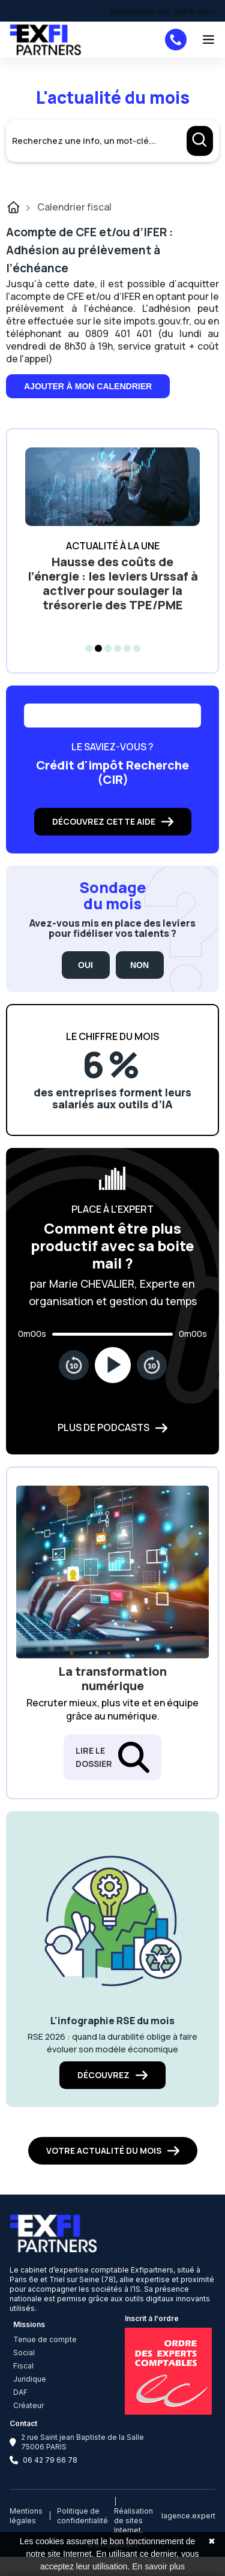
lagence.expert (188, 2515)
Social (24, 2352)
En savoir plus (158, 2566)
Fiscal (23, 2365)
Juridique (29, 2378)
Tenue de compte (45, 2339)
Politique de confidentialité (82, 2515)
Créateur (28, 2405)
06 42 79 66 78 (50, 2459)
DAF (20, 2392)
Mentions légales (26, 2515)
